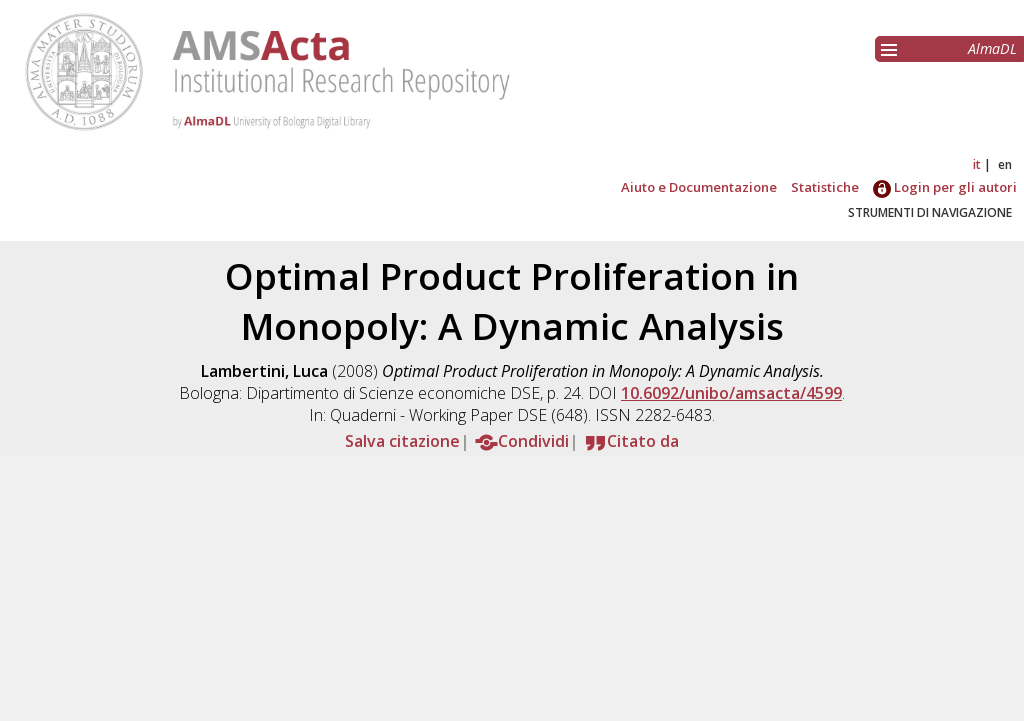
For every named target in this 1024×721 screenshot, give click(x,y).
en (1005, 164)
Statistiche (825, 187)
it (977, 164)
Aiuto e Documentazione (699, 187)
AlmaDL (992, 48)
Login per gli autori (945, 187)
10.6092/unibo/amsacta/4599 (731, 393)
